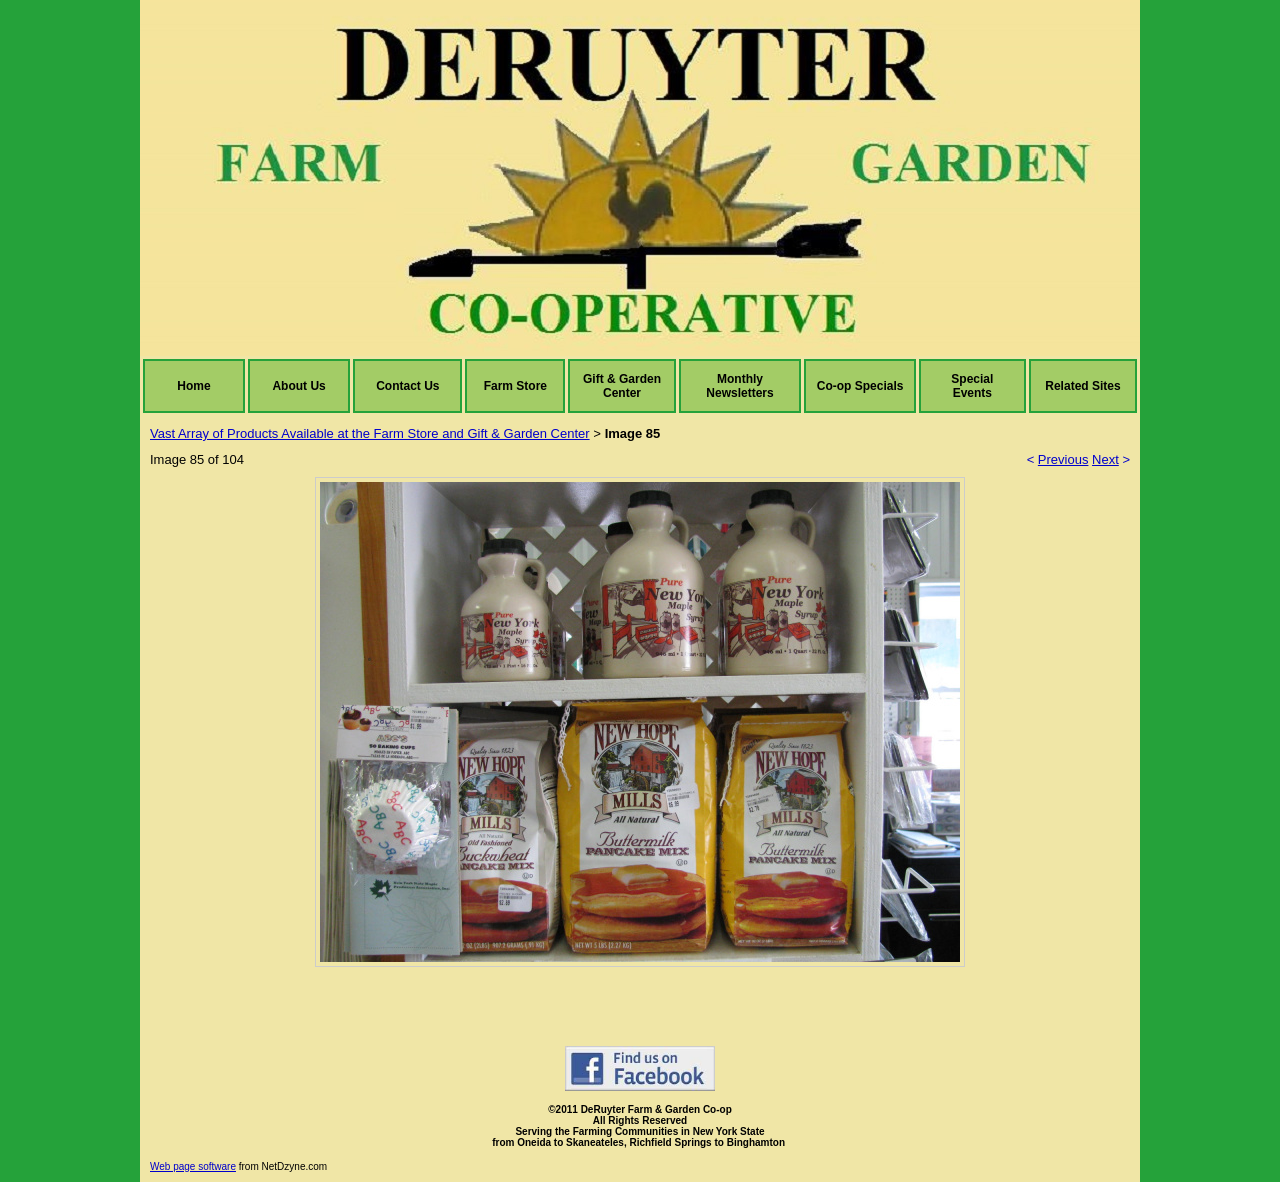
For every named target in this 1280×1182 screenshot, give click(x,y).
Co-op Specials (860, 386)
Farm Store (515, 386)
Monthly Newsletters (739, 386)
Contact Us (407, 386)
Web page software (193, 1166)
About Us (298, 386)
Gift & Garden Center (622, 386)
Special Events (972, 386)
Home (193, 386)
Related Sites (1082, 386)
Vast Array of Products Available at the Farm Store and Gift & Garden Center (370, 433)
